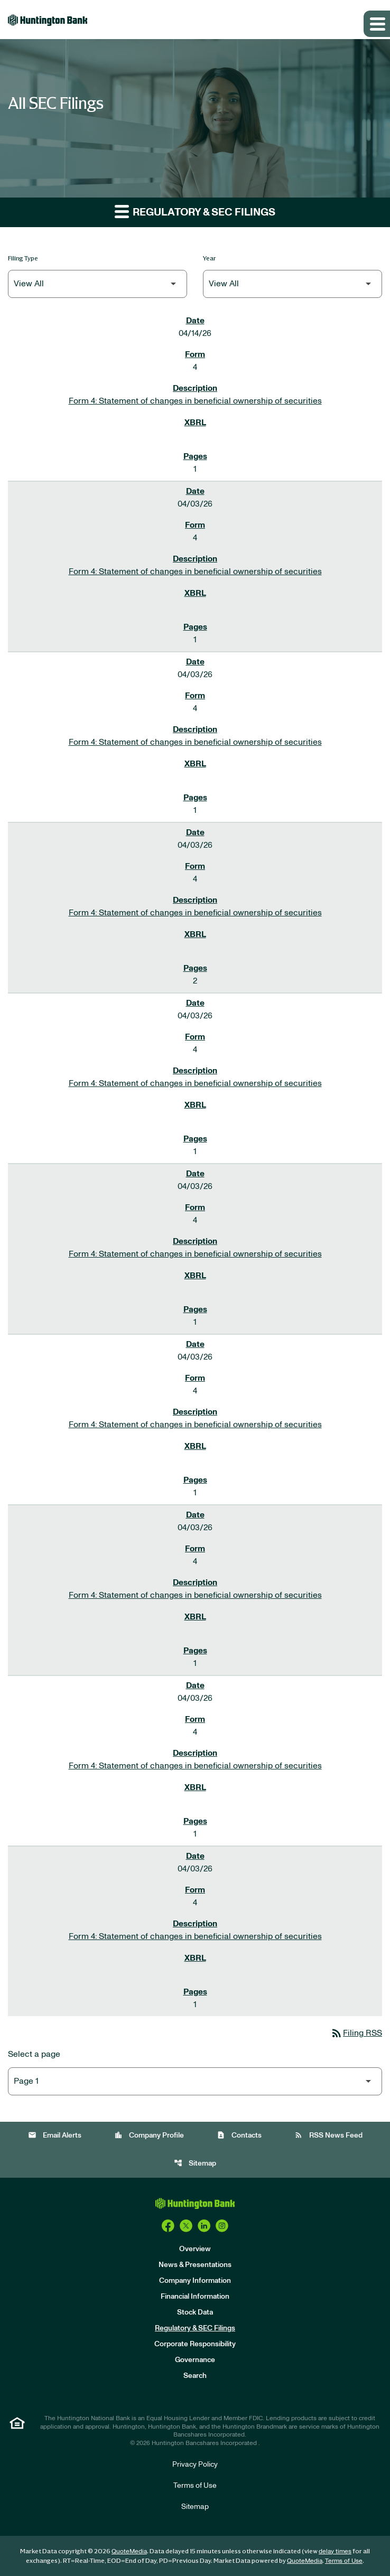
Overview (195, 2249)
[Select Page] (195, 2081)
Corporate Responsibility (195, 2344)
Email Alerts (54, 2135)
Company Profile (149, 2135)
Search (195, 2376)
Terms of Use (195, 2485)
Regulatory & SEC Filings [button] (195, 211)
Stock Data (195, 2312)
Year (209, 258)
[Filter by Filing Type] (97, 284)
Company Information (195, 2280)
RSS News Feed (328, 2135)
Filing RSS (356, 2033)
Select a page (34, 2054)
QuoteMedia (129, 2551)
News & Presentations (195, 2265)
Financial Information (195, 2296)
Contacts (239, 2135)
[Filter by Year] (292, 284)
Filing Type (23, 258)
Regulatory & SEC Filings (195, 2328)
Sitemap (195, 2163)
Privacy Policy (195, 2464)
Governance (195, 2360)
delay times (335, 2551)
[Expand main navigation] (377, 24)
